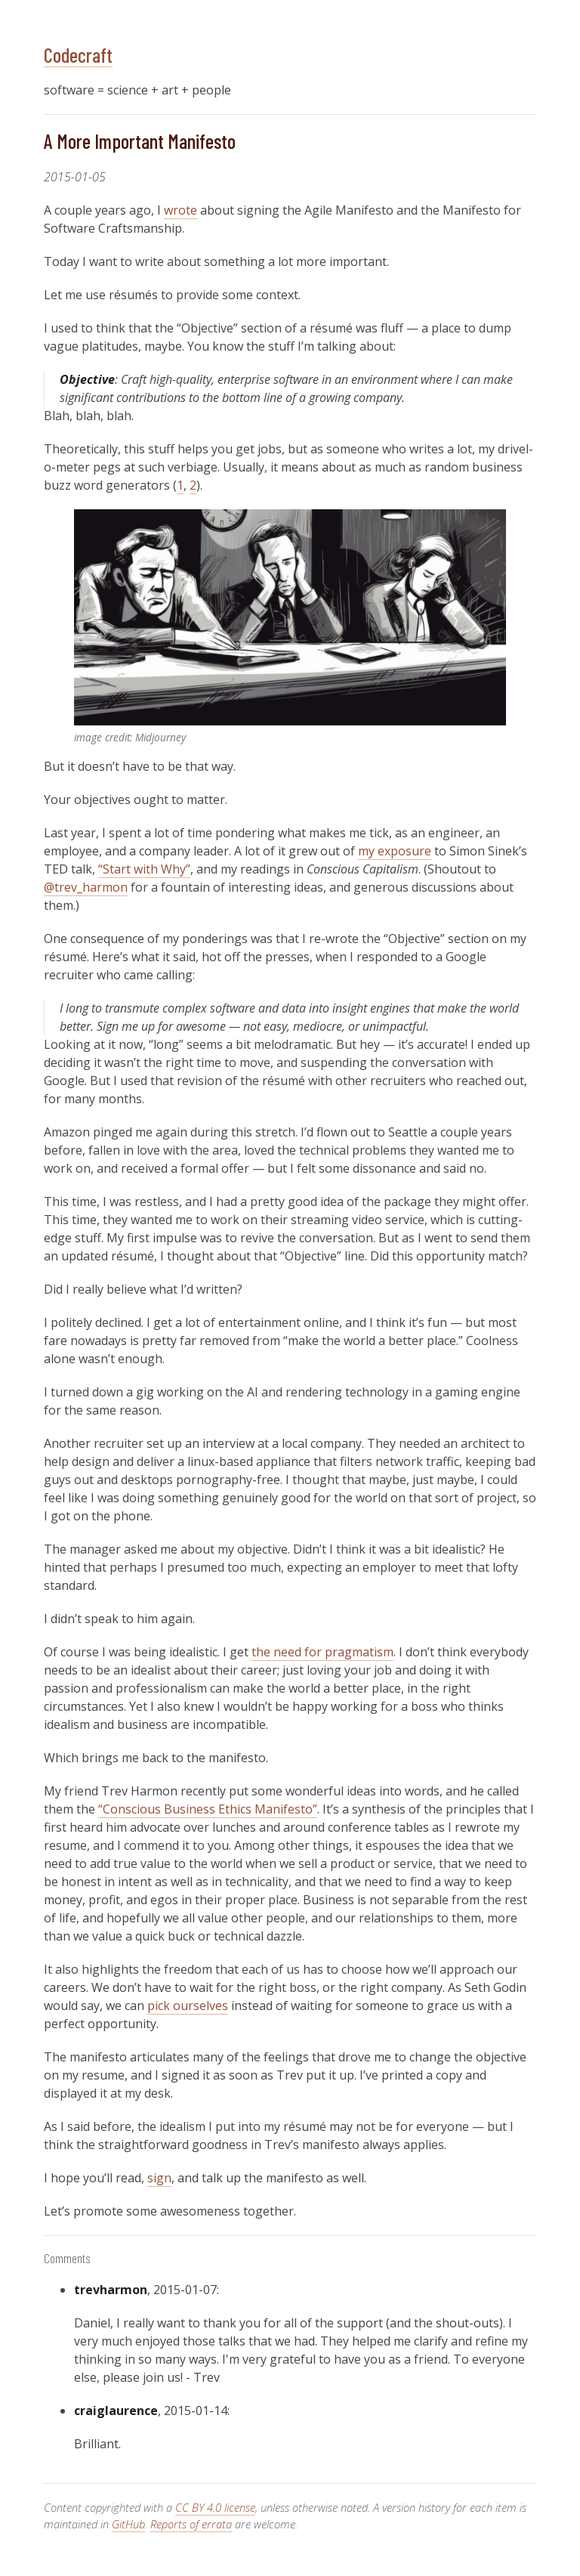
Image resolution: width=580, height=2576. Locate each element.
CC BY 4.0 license (215, 2507)
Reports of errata (191, 2523)
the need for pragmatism (322, 1652)
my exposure (394, 851)
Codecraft (78, 54)
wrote (180, 210)
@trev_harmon (86, 887)
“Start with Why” (144, 869)
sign (159, 2177)
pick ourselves (187, 2005)
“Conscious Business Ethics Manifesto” (207, 1809)
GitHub (128, 2523)
